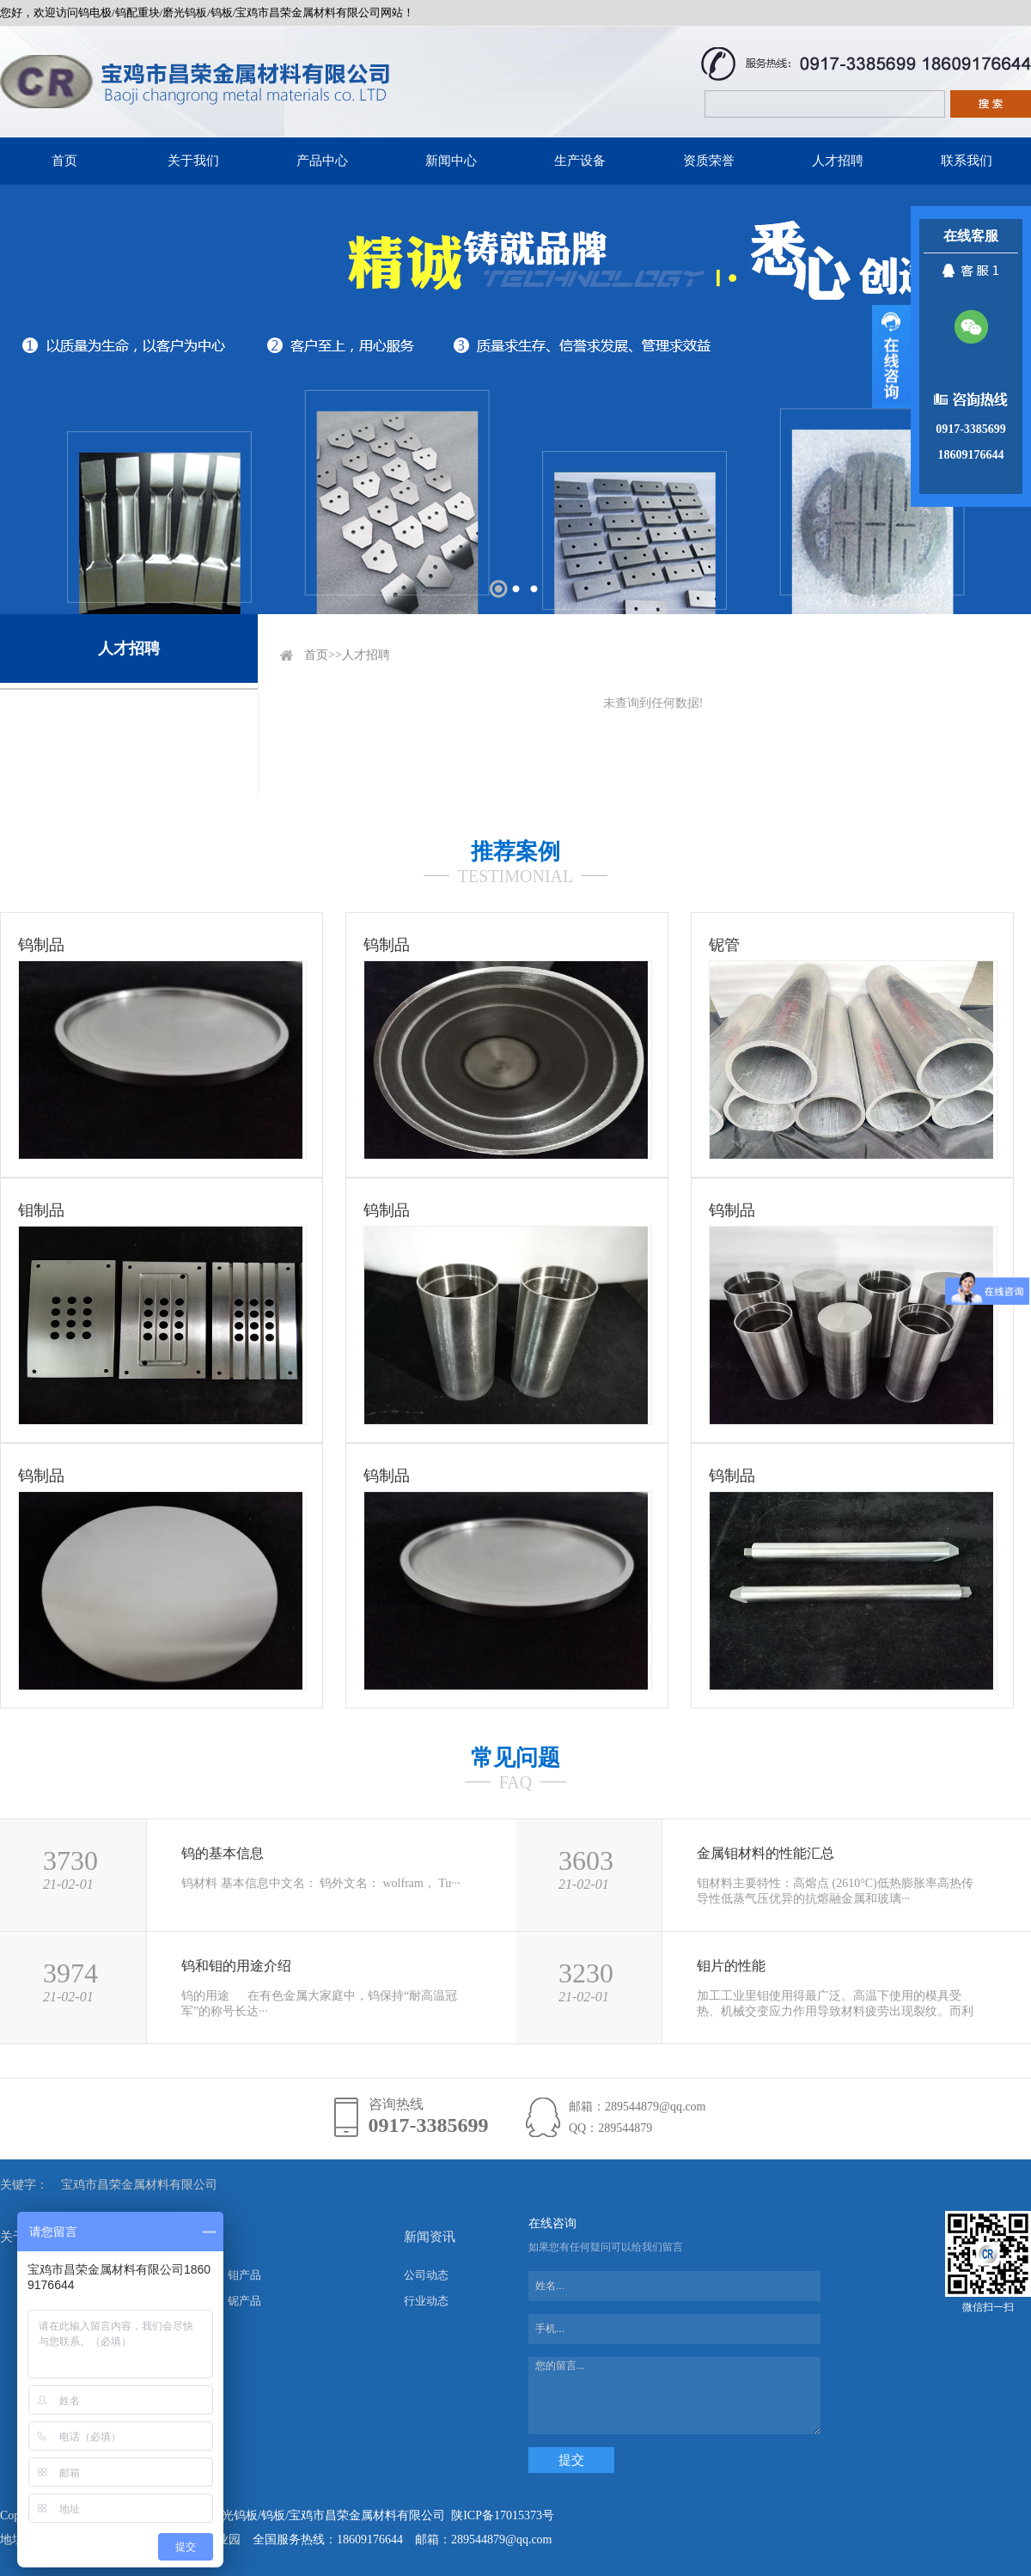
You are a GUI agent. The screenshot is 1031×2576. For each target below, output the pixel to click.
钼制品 (41, 1210)
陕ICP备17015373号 (502, 2515)
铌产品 (244, 2300)
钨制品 (41, 944)
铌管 (724, 944)
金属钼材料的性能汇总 (765, 1853)
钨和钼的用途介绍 (236, 1965)
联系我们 (966, 160)
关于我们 (193, 160)
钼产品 (244, 2274)
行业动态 (426, 2300)
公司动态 (426, 2274)
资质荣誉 (709, 160)
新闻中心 (451, 160)
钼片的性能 (731, 1965)
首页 (64, 160)
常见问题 (515, 1757)
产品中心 (322, 160)
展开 (891, 356)
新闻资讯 (429, 2237)
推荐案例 (515, 851)
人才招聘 (837, 160)
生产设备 (580, 160)
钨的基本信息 (222, 1853)
